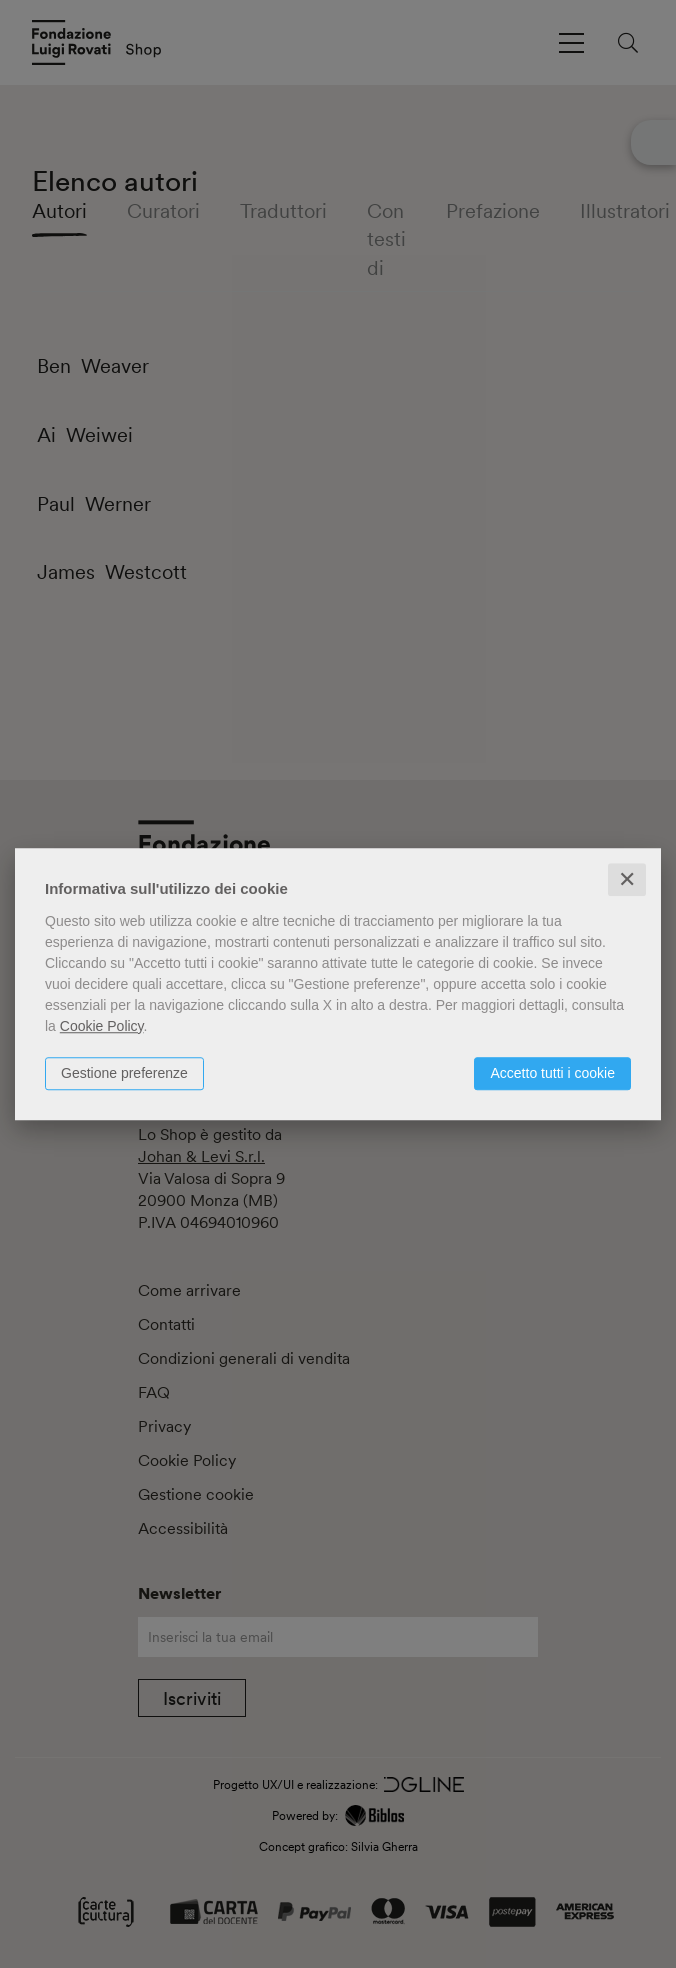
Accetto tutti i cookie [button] (552, 1073)
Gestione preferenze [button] (124, 1073)
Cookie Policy (102, 1026)
